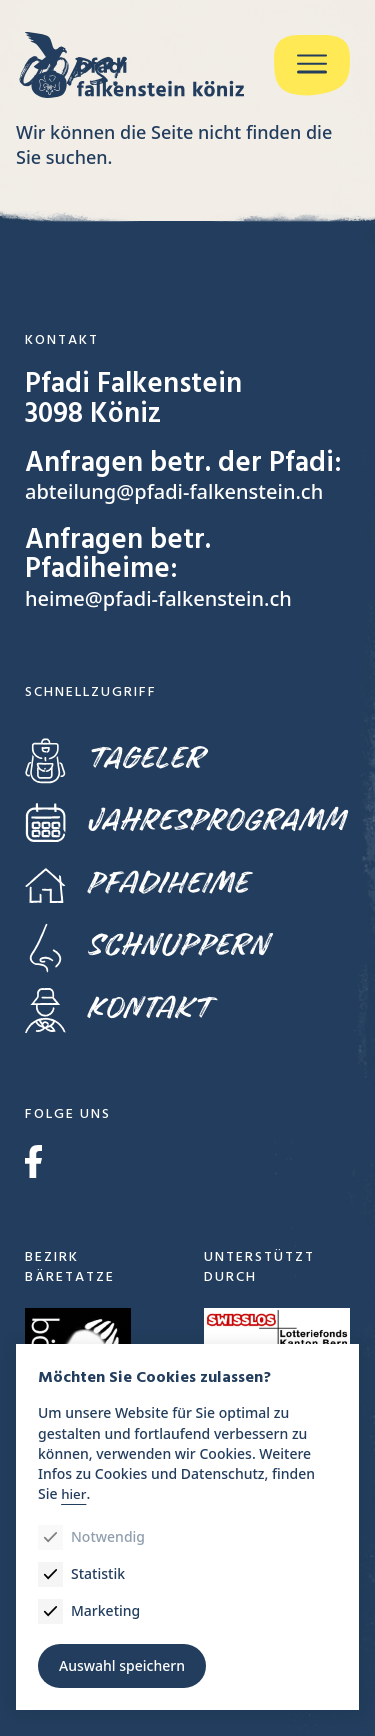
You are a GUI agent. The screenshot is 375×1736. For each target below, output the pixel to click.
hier (73, 1493)
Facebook (33, 1161)
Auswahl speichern (122, 1665)
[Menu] (312, 65)
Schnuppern (146, 946)
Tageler (114, 758)
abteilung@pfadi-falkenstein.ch (174, 491)
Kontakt (118, 1008)
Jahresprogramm (185, 820)
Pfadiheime (136, 883)
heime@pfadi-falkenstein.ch (158, 598)
